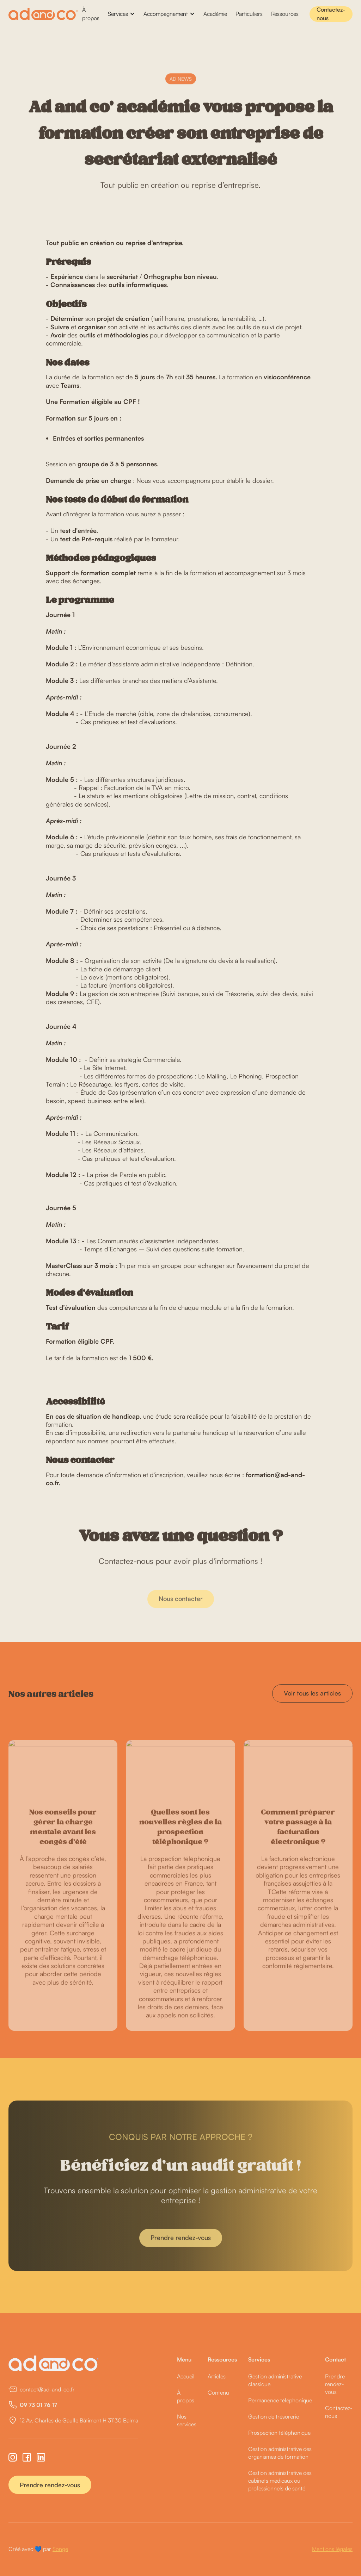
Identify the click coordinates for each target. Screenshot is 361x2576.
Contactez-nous (331, 13)
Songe (60, 2548)
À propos (90, 13)
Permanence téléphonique (280, 2400)
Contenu (218, 2392)
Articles (217, 2376)
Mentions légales (332, 2548)
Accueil (186, 2376)
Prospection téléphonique (279, 2432)
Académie (215, 13)
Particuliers (249, 13)
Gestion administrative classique (275, 2380)
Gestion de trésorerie (273, 2416)
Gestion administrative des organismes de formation (280, 2452)
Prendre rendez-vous (50, 2485)
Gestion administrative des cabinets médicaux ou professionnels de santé (280, 2480)
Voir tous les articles (312, 1693)
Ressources (285, 13)
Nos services (186, 2420)
